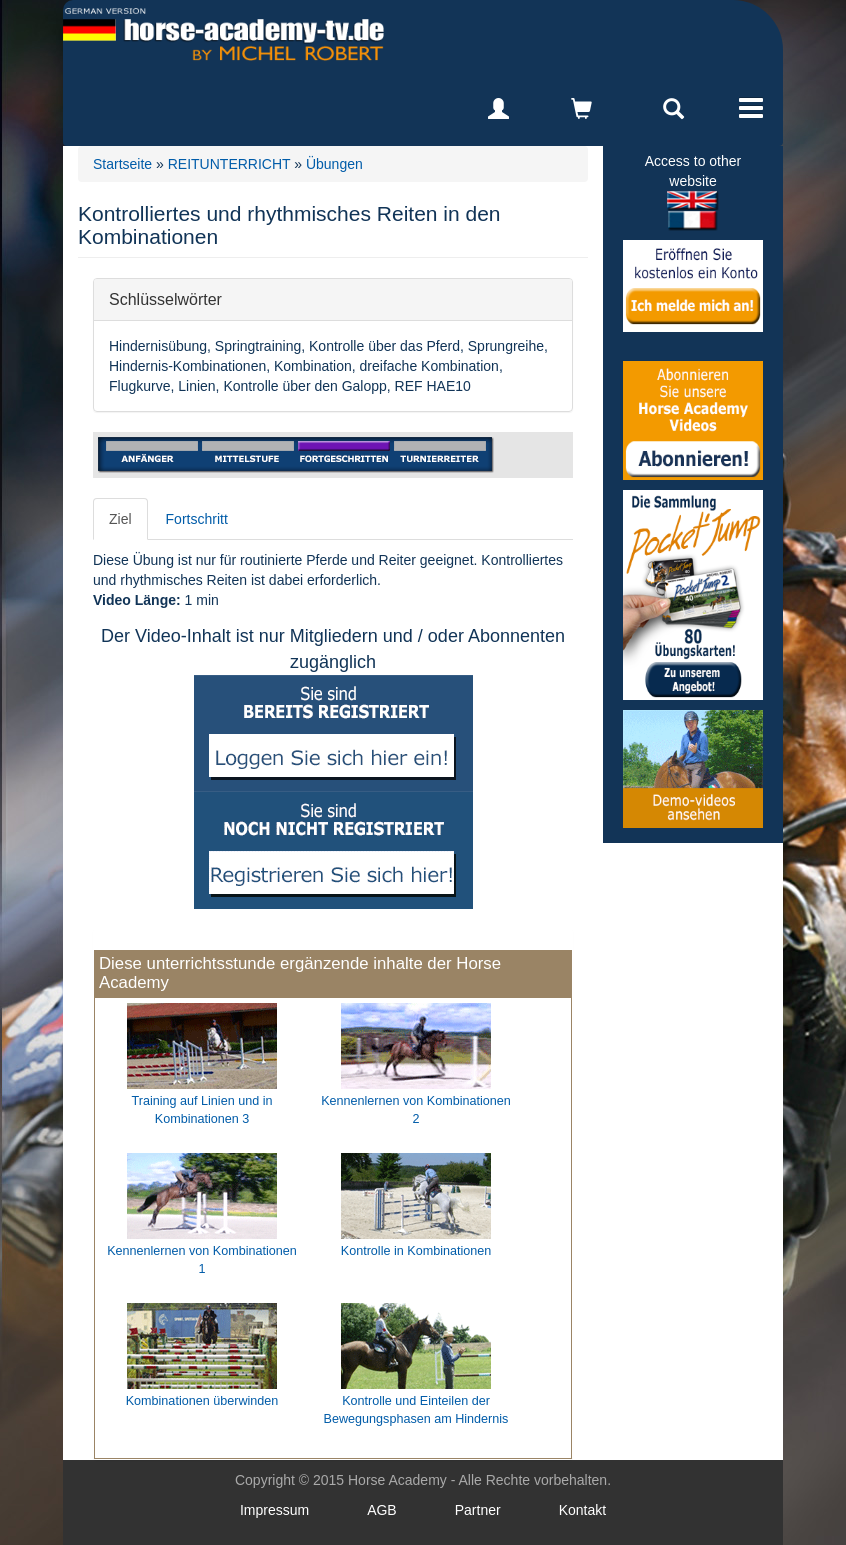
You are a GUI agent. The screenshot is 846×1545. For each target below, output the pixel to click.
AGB (382, 1510)
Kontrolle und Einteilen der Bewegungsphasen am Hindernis (416, 1410)
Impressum (274, 1510)
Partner (478, 1510)
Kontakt (582, 1510)
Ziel (120, 519)
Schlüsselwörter (165, 298)
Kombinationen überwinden (202, 1401)
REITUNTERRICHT (229, 164)
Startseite (122, 164)
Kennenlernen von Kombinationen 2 (416, 1110)
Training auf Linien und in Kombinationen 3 (202, 1110)
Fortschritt (197, 519)
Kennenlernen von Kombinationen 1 (202, 1260)
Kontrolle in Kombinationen (416, 1251)
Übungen (334, 164)
